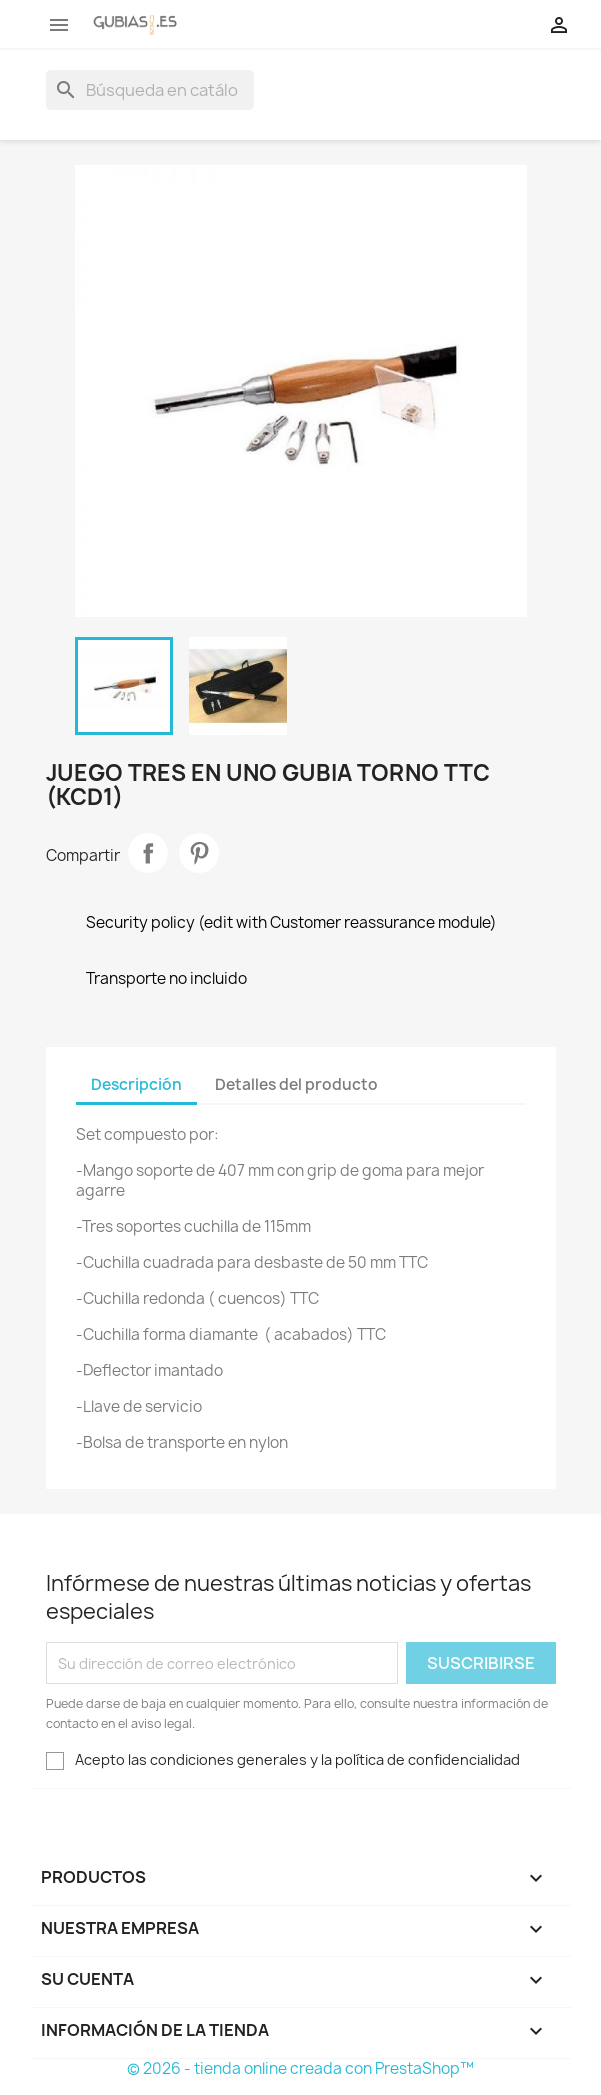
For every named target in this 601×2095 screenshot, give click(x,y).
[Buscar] (150, 90)
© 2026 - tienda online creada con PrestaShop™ (300, 2068)
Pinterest (199, 853)
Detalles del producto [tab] (296, 1084)
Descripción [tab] (136, 1084)
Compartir (148, 853)
